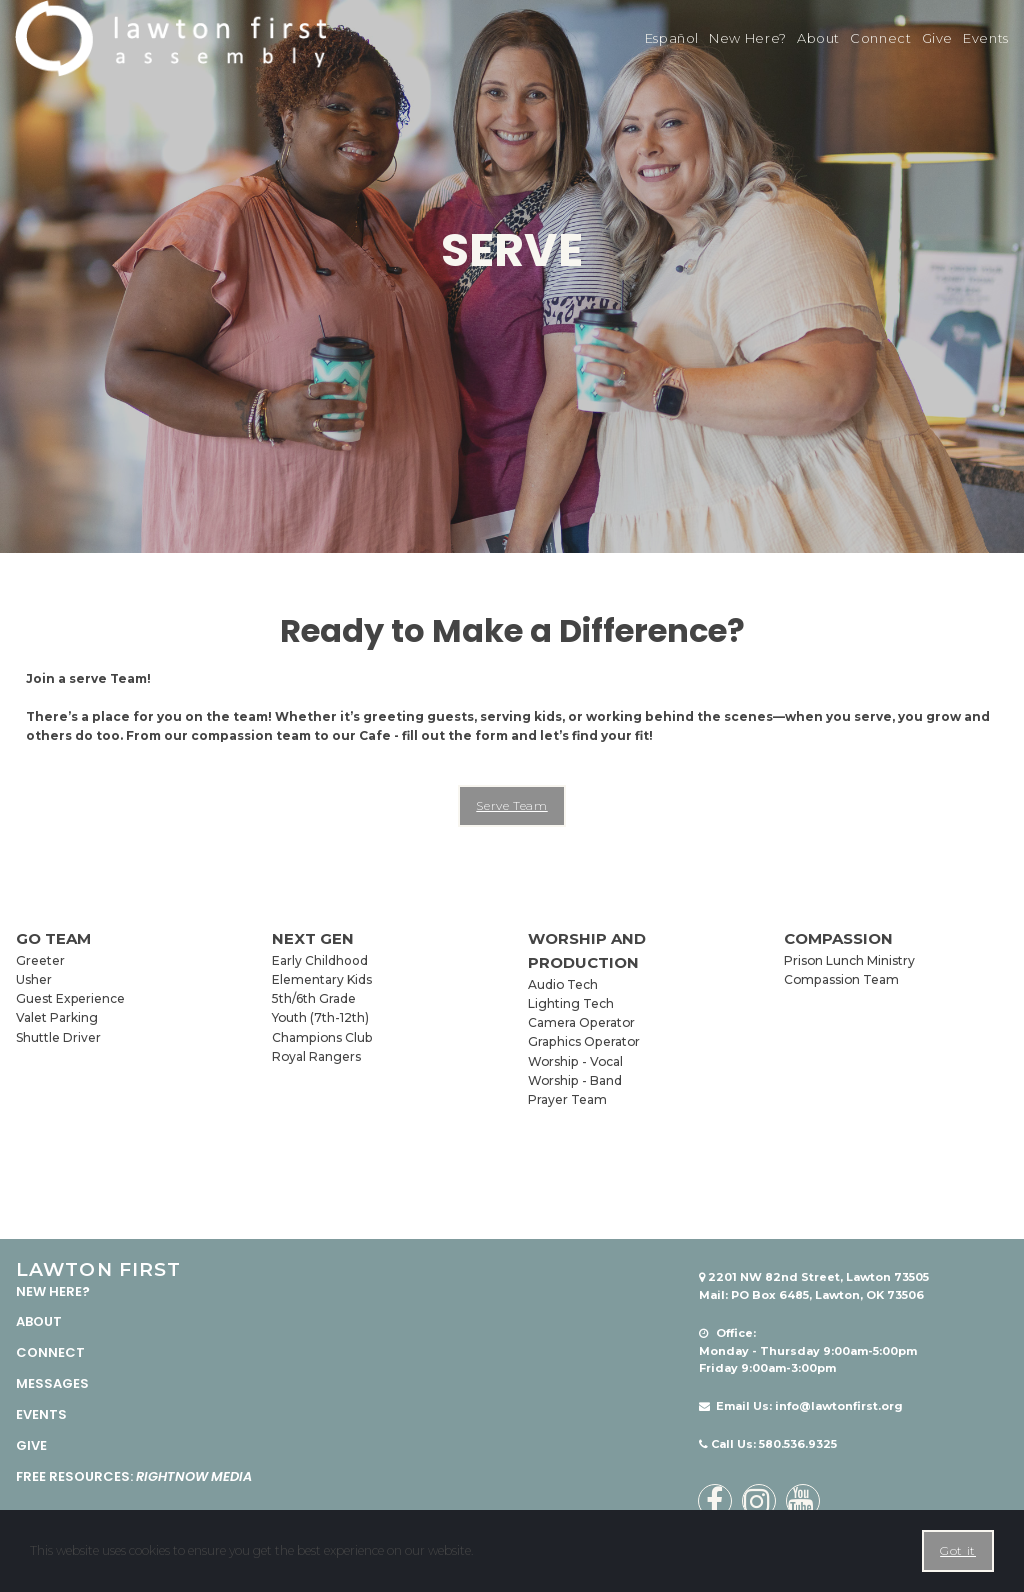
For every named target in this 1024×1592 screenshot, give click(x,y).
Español (672, 38)
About (818, 38)
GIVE (31, 1444)
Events (986, 38)
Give (938, 38)
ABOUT (39, 1321)
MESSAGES (52, 1383)
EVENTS (41, 1413)
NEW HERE (49, 1290)
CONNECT (50, 1352)
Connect (880, 38)
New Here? (748, 38)
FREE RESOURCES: (134, 1475)
